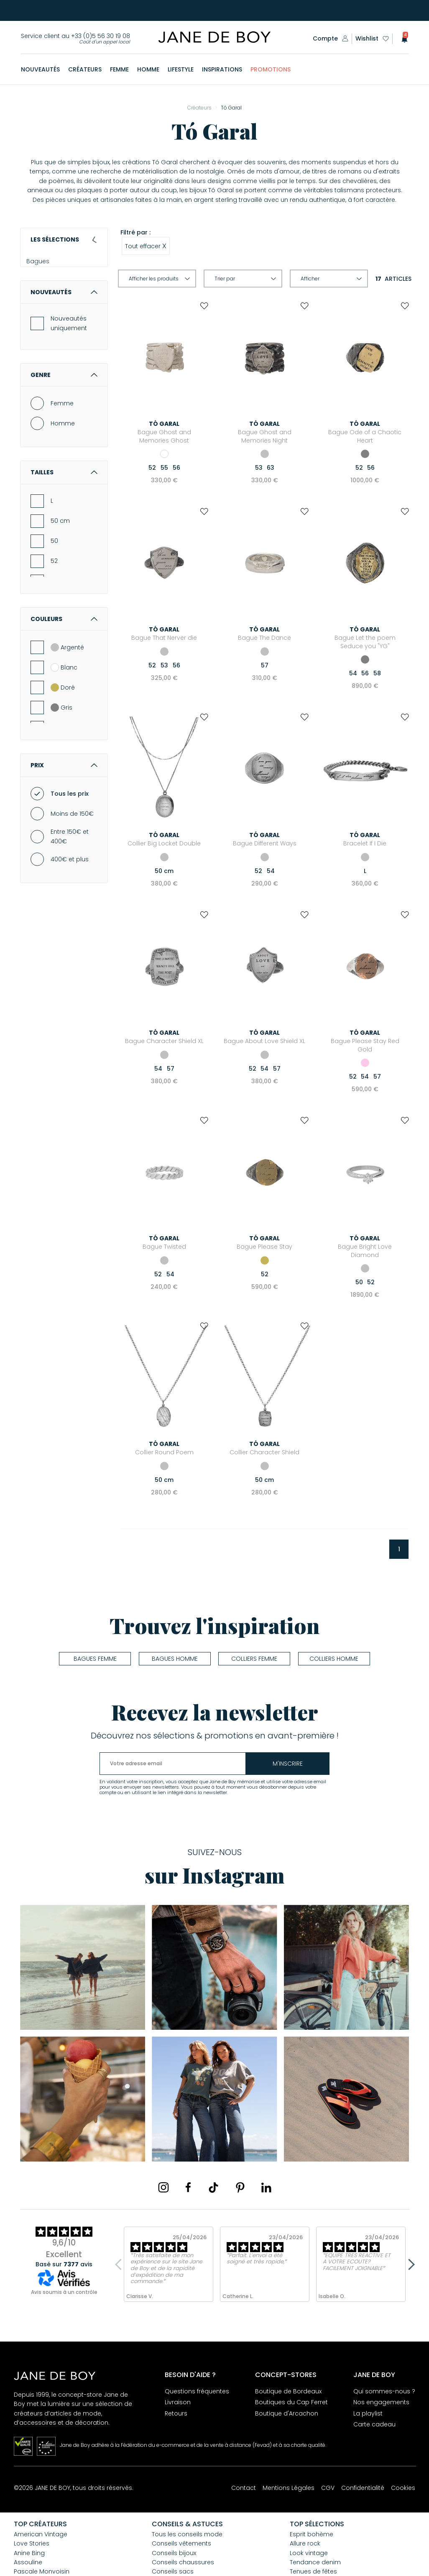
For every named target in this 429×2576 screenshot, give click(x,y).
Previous (120, 2264)
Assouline (28, 2562)
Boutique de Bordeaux (288, 2391)
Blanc (64, 702)
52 (54, 596)
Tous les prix (70, 829)
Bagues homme (175, 1659)
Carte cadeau (374, 2424)
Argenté (67, 682)
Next (409, 2264)
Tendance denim (315, 2562)
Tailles (64, 508)
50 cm (60, 556)
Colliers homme (333, 1659)
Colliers (41, 280)
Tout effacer (145, 246)
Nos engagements (381, 2402)
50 (54, 576)
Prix (64, 800)
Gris (61, 742)
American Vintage (40, 2534)
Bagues (42, 266)
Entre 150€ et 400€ (70, 872)
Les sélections (64, 239)
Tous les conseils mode (187, 2534)
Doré (63, 722)
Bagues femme (95, 1659)
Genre (64, 410)
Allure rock (305, 2543)
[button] (402, 39)
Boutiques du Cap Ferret (291, 2402)
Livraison (178, 2402)
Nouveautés (64, 327)
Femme (62, 438)
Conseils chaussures (183, 2562)
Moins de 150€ (72, 849)
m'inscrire (288, 1763)
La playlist (368, 2413)
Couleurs (64, 654)
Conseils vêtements (181, 2543)
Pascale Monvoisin (41, 2571)
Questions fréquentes (197, 2391)
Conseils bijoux (174, 2553)
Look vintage (309, 2553)
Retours (176, 2413)
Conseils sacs (173, 2571)
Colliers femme (254, 1659)
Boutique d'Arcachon (286, 2413)
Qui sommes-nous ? (384, 2391)
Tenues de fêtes (313, 2571)
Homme (63, 458)
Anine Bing (29, 2553)
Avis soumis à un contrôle (64, 2292)
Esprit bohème (311, 2534)
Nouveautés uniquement (69, 358)
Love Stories (31, 2543)
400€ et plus (70, 894)
